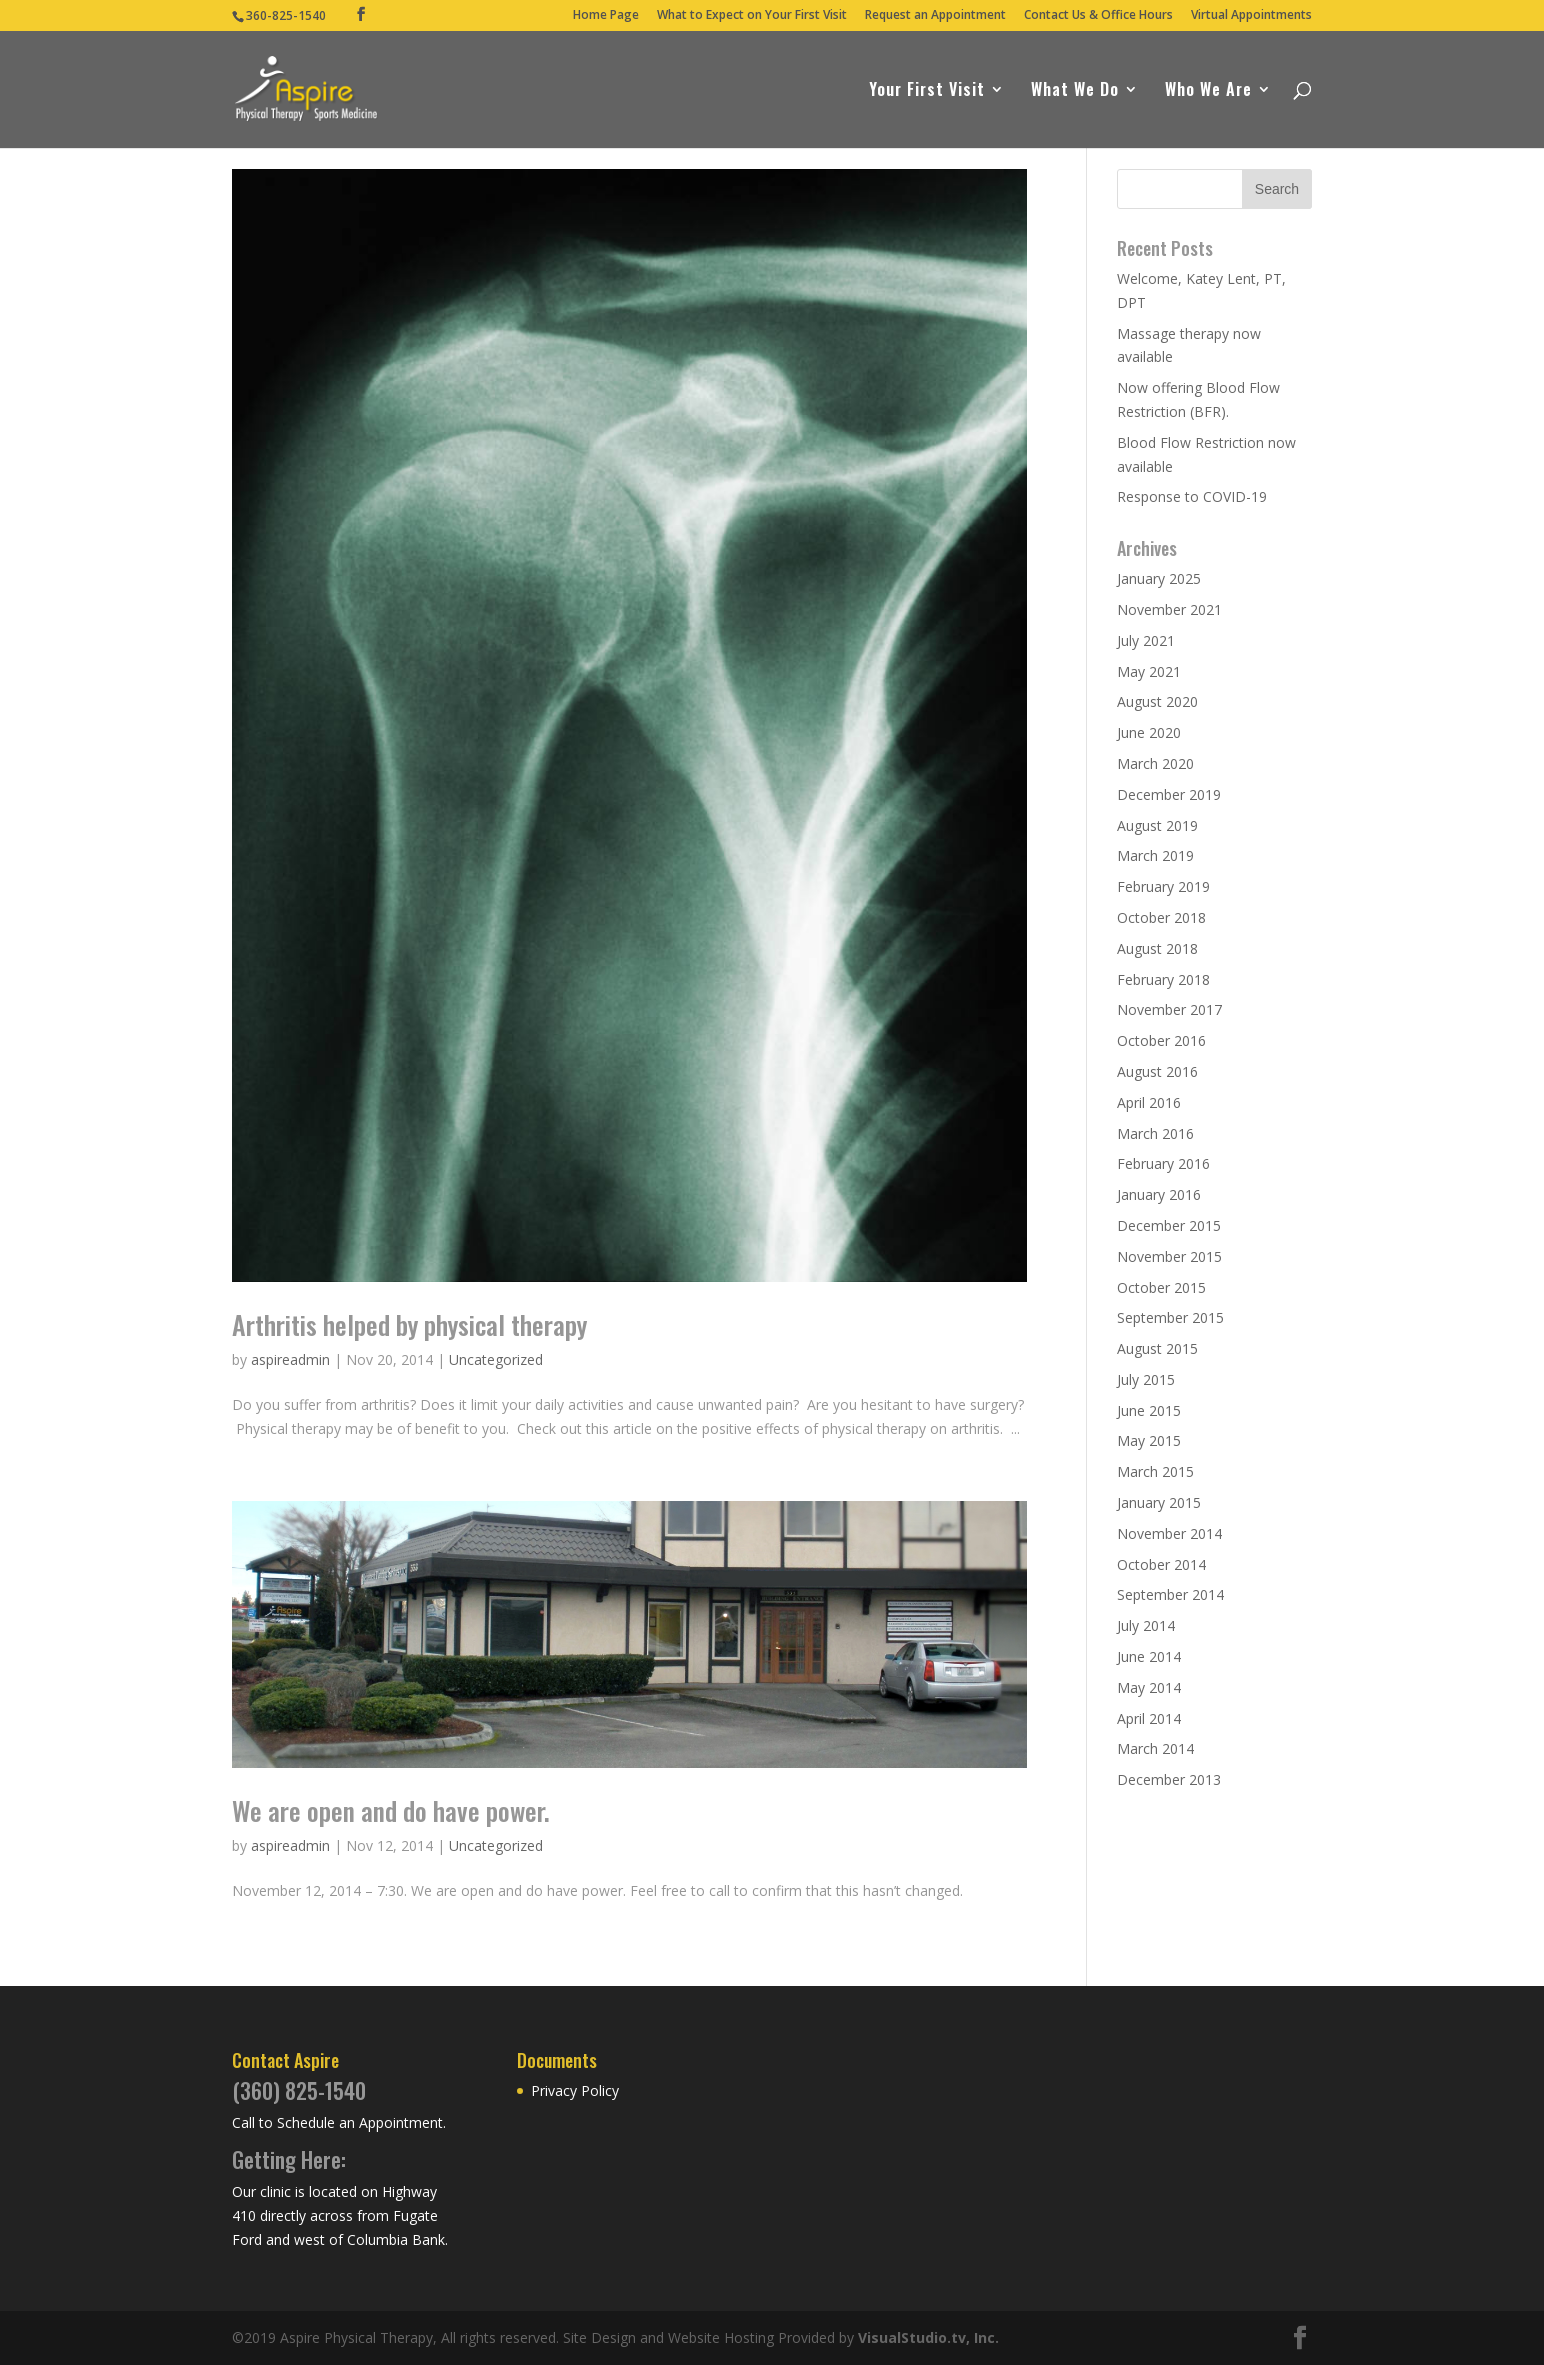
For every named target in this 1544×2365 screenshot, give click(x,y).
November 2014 (1169, 1533)
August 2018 (1157, 948)
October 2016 (1161, 1040)
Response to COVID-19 (1192, 496)
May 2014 (1149, 1687)
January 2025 (1159, 578)
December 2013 (1169, 1779)
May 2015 (1149, 1440)
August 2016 (1157, 1071)
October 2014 (1161, 1564)
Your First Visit (927, 91)
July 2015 (1146, 1379)
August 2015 (1157, 1348)
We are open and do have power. (391, 1810)
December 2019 (1169, 794)
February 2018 (1163, 979)
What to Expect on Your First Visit (752, 16)
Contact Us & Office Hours (1098, 16)
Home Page (606, 16)
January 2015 (1159, 1502)
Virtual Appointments (1251, 16)
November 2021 (1169, 609)
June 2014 (1149, 1656)
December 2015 (1169, 1225)
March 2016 (1155, 1133)
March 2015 (1155, 1471)
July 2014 (1146, 1625)
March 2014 (1155, 1748)
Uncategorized (496, 1359)
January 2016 (1159, 1194)
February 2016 (1163, 1163)
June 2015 (1149, 1410)
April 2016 (1149, 1102)
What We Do (1075, 91)
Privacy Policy (575, 2090)
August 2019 (1157, 825)
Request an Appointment (935, 16)
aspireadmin (290, 1359)
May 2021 (1149, 671)
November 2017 (1169, 1009)
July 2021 (1146, 640)
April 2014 (1149, 1718)
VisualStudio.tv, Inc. (928, 2337)
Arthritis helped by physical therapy (409, 1324)
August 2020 (1157, 701)
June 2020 (1149, 732)
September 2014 (1170, 1594)
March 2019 (1155, 855)
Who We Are (1208, 91)
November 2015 (1169, 1256)
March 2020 (1155, 763)
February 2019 (1163, 886)
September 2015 (1170, 1317)
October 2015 (1161, 1287)
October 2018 (1161, 917)
